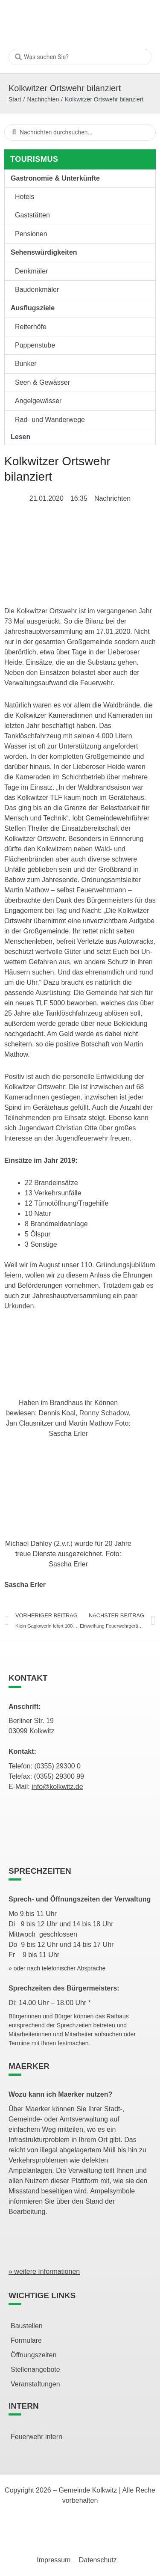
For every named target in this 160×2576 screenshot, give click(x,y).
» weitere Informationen (44, 2271)
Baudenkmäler (37, 289)
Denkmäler (31, 271)
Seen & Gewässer (42, 382)
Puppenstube (35, 345)
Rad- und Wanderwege (50, 419)
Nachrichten (43, 99)
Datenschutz (98, 2560)
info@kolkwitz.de (57, 1786)
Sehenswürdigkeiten (44, 252)
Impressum (55, 2560)
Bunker (26, 363)
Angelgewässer (38, 400)
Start (15, 99)
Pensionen (31, 234)
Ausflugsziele (33, 308)
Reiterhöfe (31, 326)
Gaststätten (32, 215)
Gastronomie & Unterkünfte (55, 178)
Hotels (24, 196)
